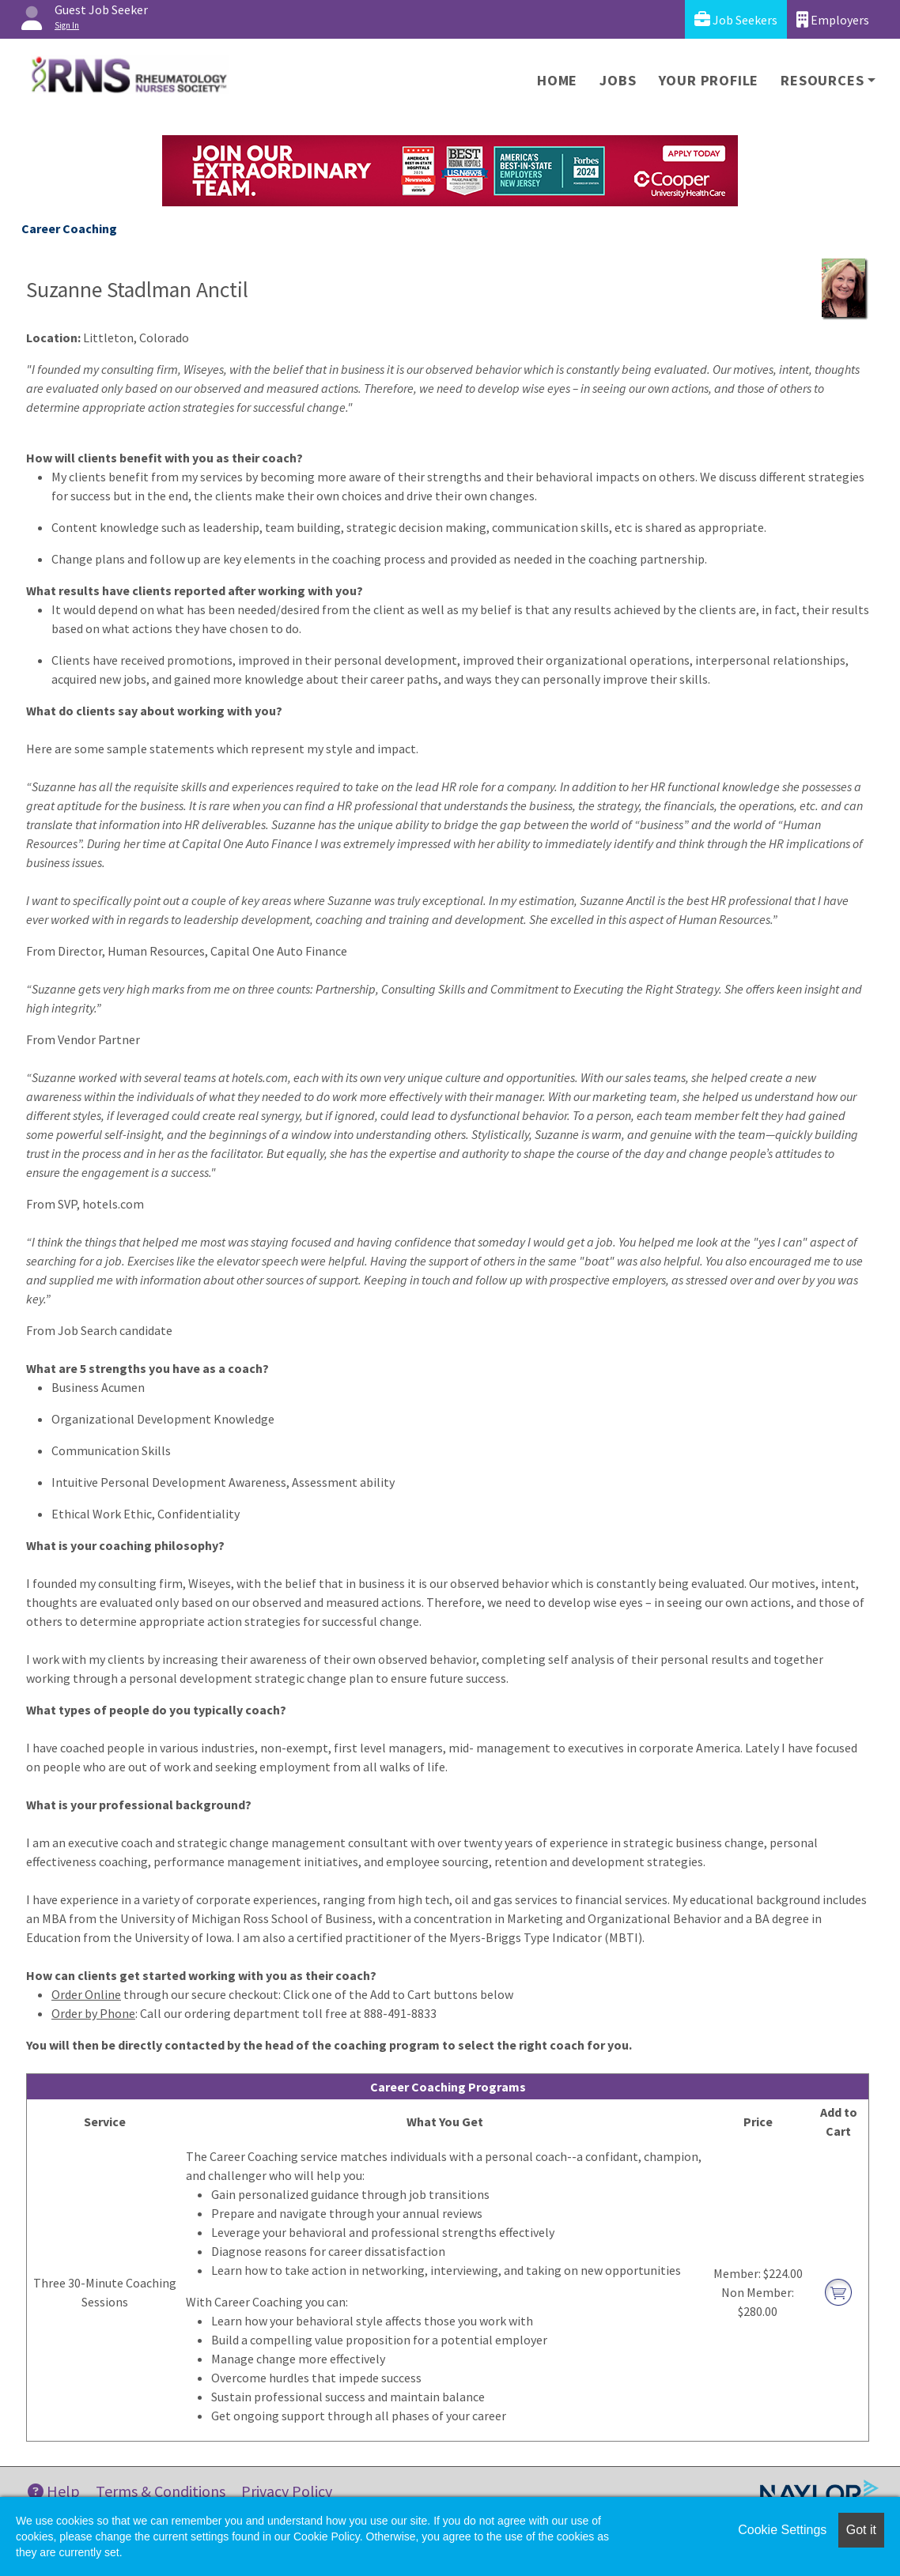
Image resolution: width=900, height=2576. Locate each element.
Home (557, 80)
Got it (861, 2529)
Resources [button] (822, 80)
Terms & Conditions (160, 2491)
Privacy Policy (286, 2491)
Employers (832, 19)
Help (54, 2491)
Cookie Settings (782, 2529)
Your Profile (709, 80)
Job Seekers (735, 19)
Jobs (617, 80)
